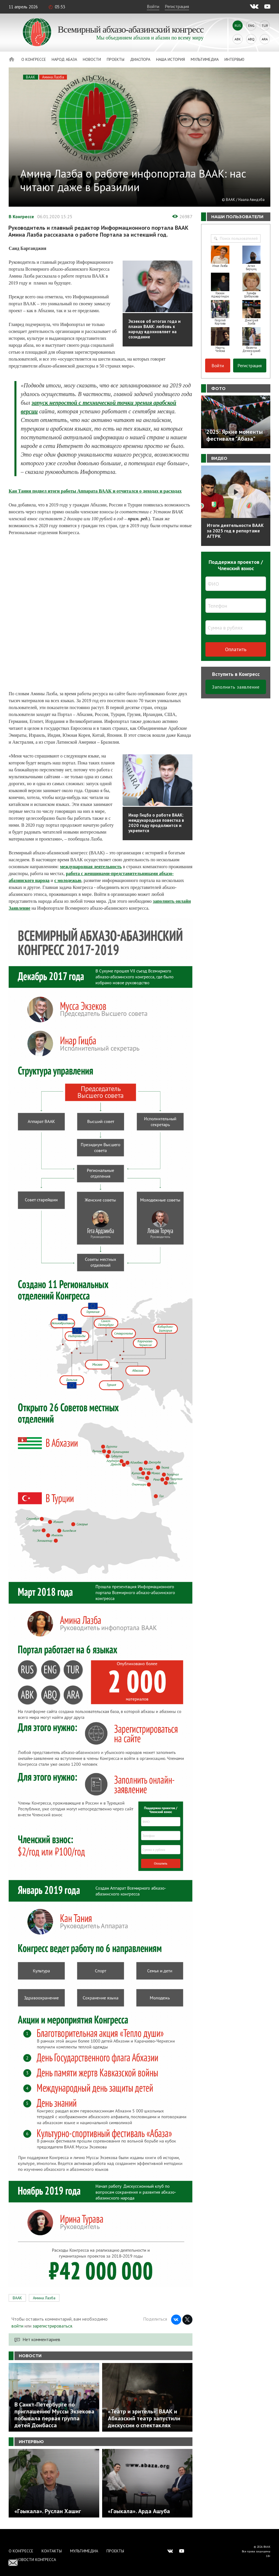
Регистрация (177, 6)
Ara (265, 39)
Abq (251, 39)
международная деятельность (91, 866)
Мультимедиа (205, 59)
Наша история (170, 59)
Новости (92, 59)
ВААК (30, 77)
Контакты (52, 2551)
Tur (265, 25)
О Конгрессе (33, 59)
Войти (153, 6)
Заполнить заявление (236, 687)
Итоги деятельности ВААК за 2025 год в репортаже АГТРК (235, 530)
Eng (251, 25)
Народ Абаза (64, 59)
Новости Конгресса (36, 2559)
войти (17, 2326)
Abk (238, 39)
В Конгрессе (21, 216)
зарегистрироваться (52, 2326)
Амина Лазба (53, 77)
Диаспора (140, 59)
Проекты (115, 59)
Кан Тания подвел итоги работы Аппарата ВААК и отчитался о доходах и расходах (95, 491)
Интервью (234, 59)
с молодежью (67, 880)
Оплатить (235, 649)
